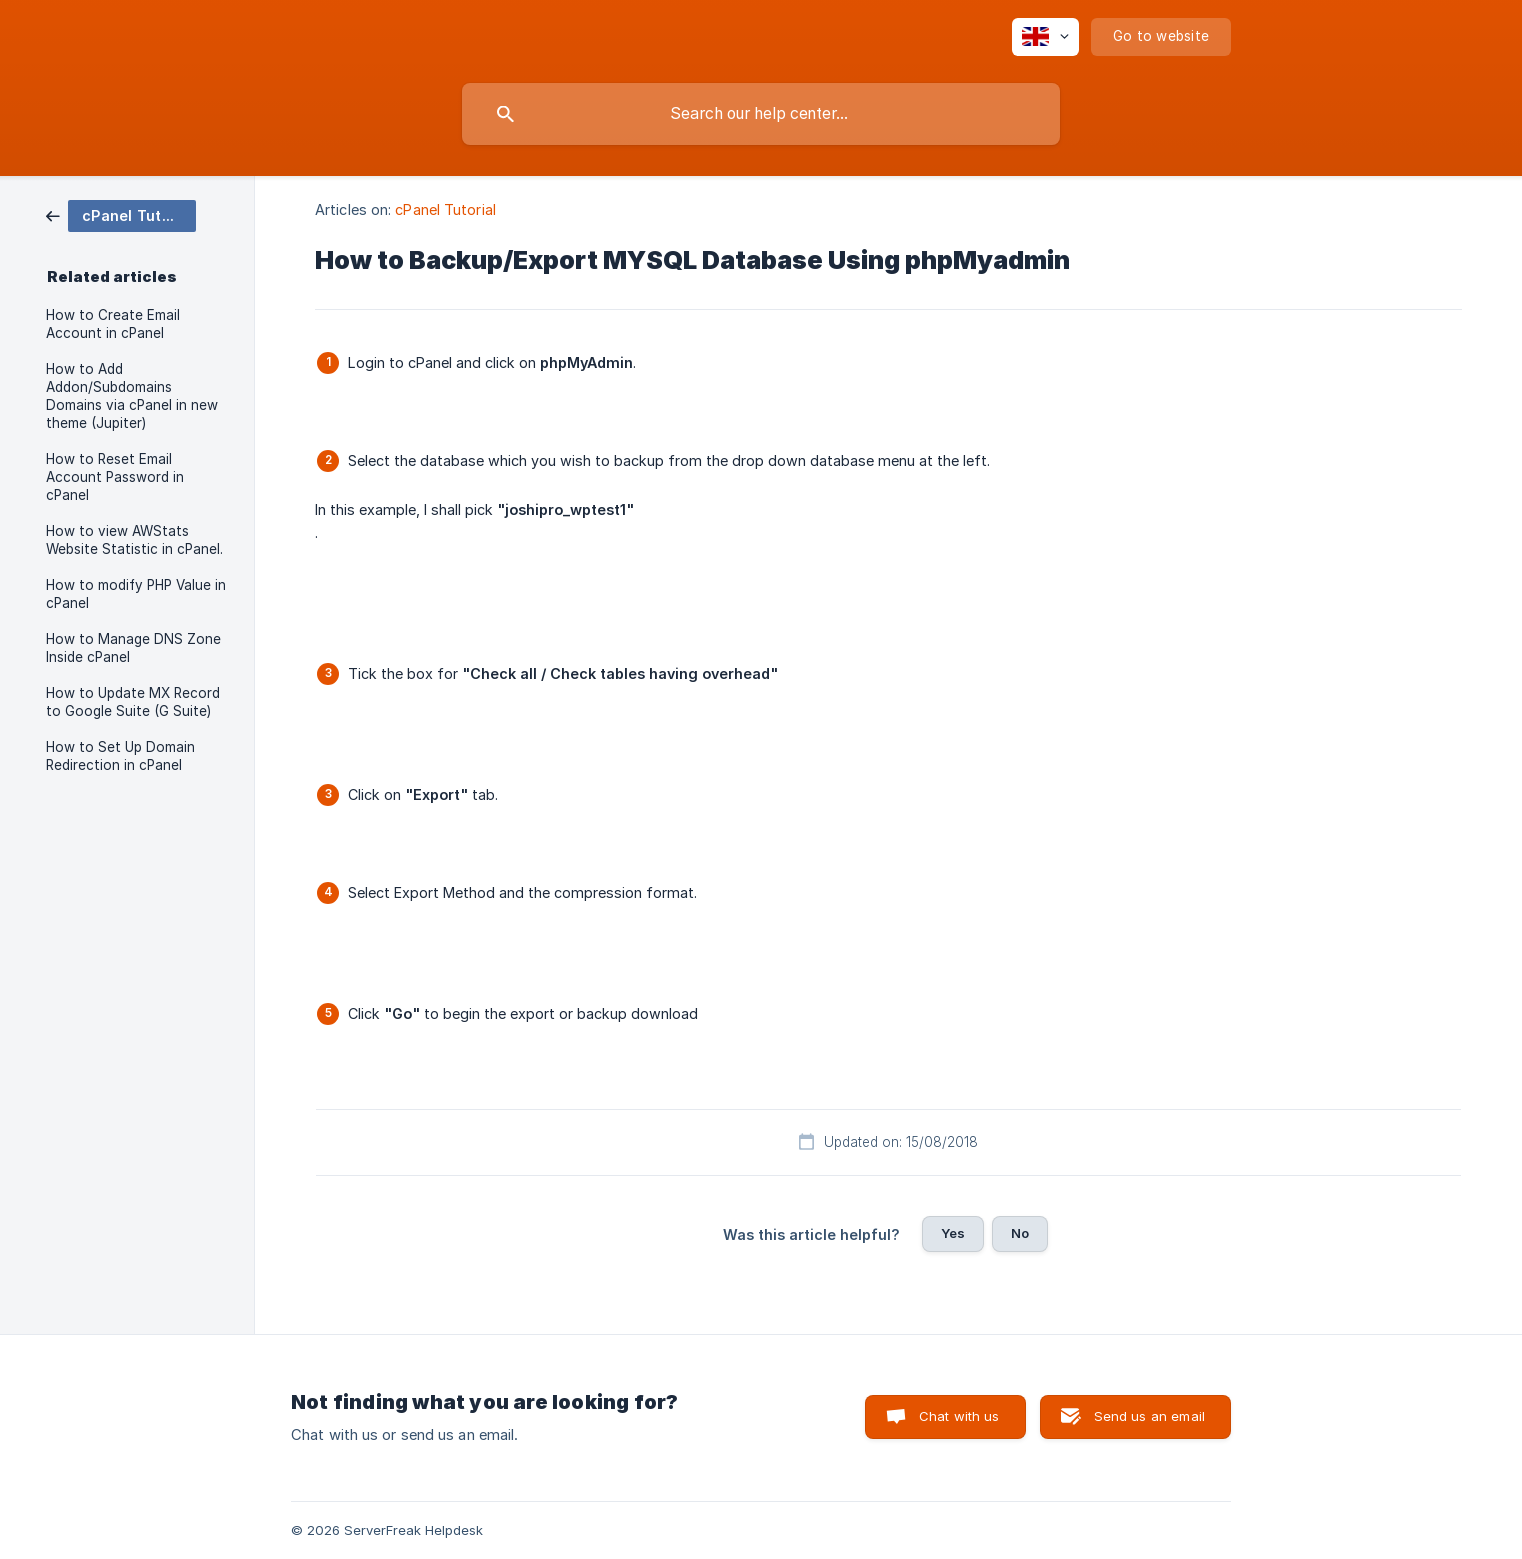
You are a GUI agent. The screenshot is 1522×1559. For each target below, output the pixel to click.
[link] (121, 214)
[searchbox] (761, 114)
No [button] (1020, 1233)
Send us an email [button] (1149, 1416)
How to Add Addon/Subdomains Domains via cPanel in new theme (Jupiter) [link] (132, 396)
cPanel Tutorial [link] (445, 209)
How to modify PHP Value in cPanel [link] (136, 594)
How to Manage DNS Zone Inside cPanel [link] (133, 648)
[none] (1045, 37)
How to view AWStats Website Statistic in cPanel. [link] (134, 540)
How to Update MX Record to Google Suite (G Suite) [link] (133, 702)
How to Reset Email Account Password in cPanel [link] (115, 477)
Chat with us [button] (959, 1416)
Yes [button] (953, 1233)
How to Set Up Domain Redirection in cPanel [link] (120, 756)
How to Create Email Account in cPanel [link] (113, 324)
